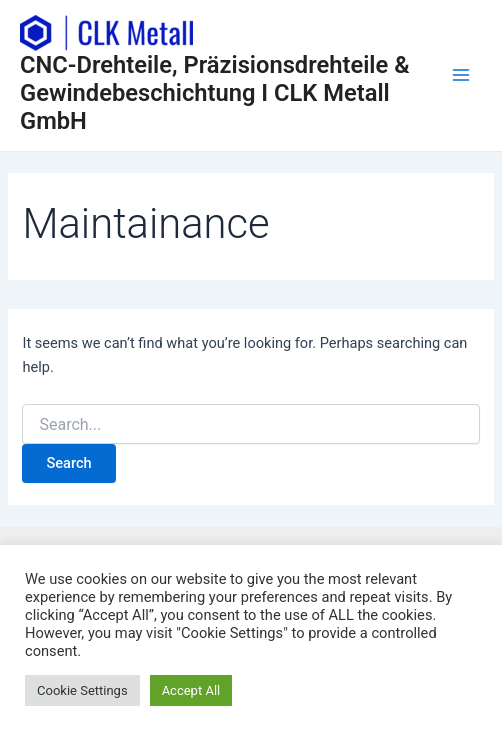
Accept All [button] (191, 690)
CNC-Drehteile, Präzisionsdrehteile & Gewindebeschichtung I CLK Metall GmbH (215, 93)
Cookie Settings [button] (82, 690)
